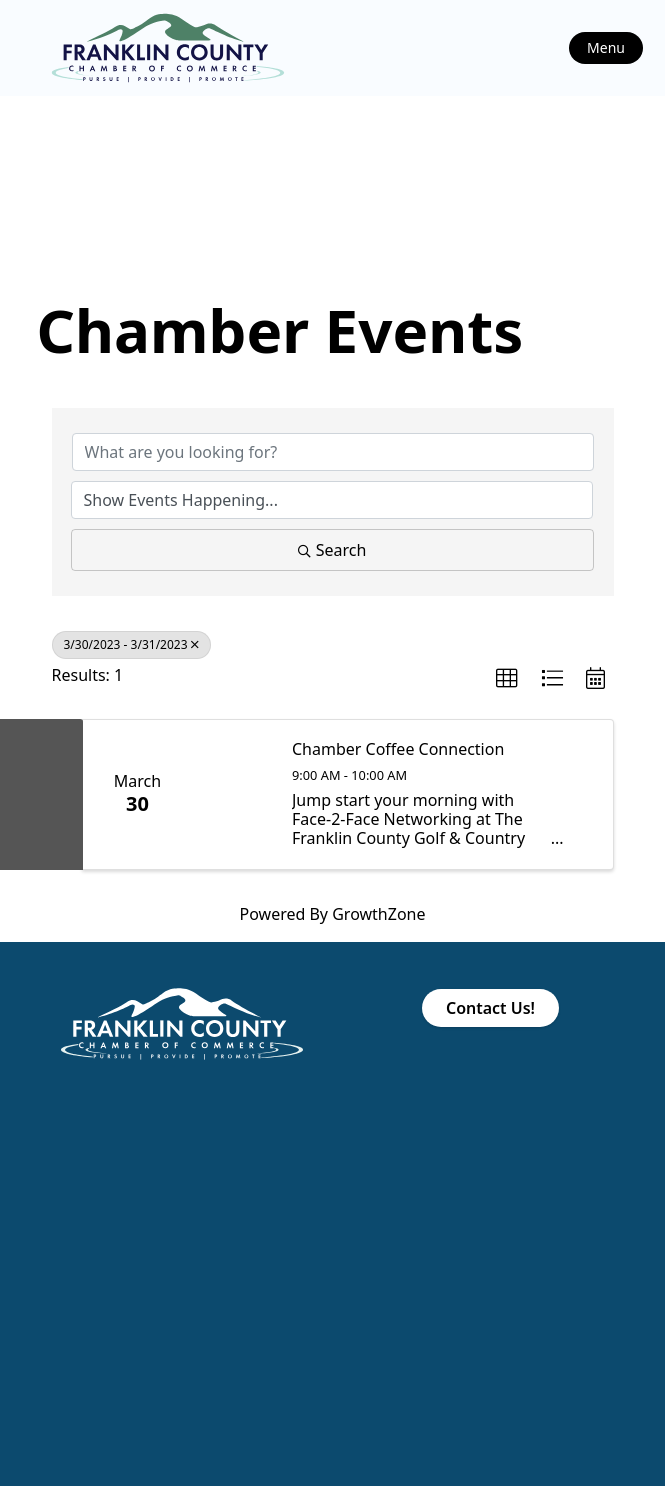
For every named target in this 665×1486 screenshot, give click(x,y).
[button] (507, 679)
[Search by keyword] (333, 452)
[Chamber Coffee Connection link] (233, 794)
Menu (606, 47)
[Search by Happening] (332, 500)
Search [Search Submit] (332, 550)
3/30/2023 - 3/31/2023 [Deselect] (131, 644)
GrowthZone (378, 914)
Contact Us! (490, 1008)
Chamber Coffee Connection (398, 749)
